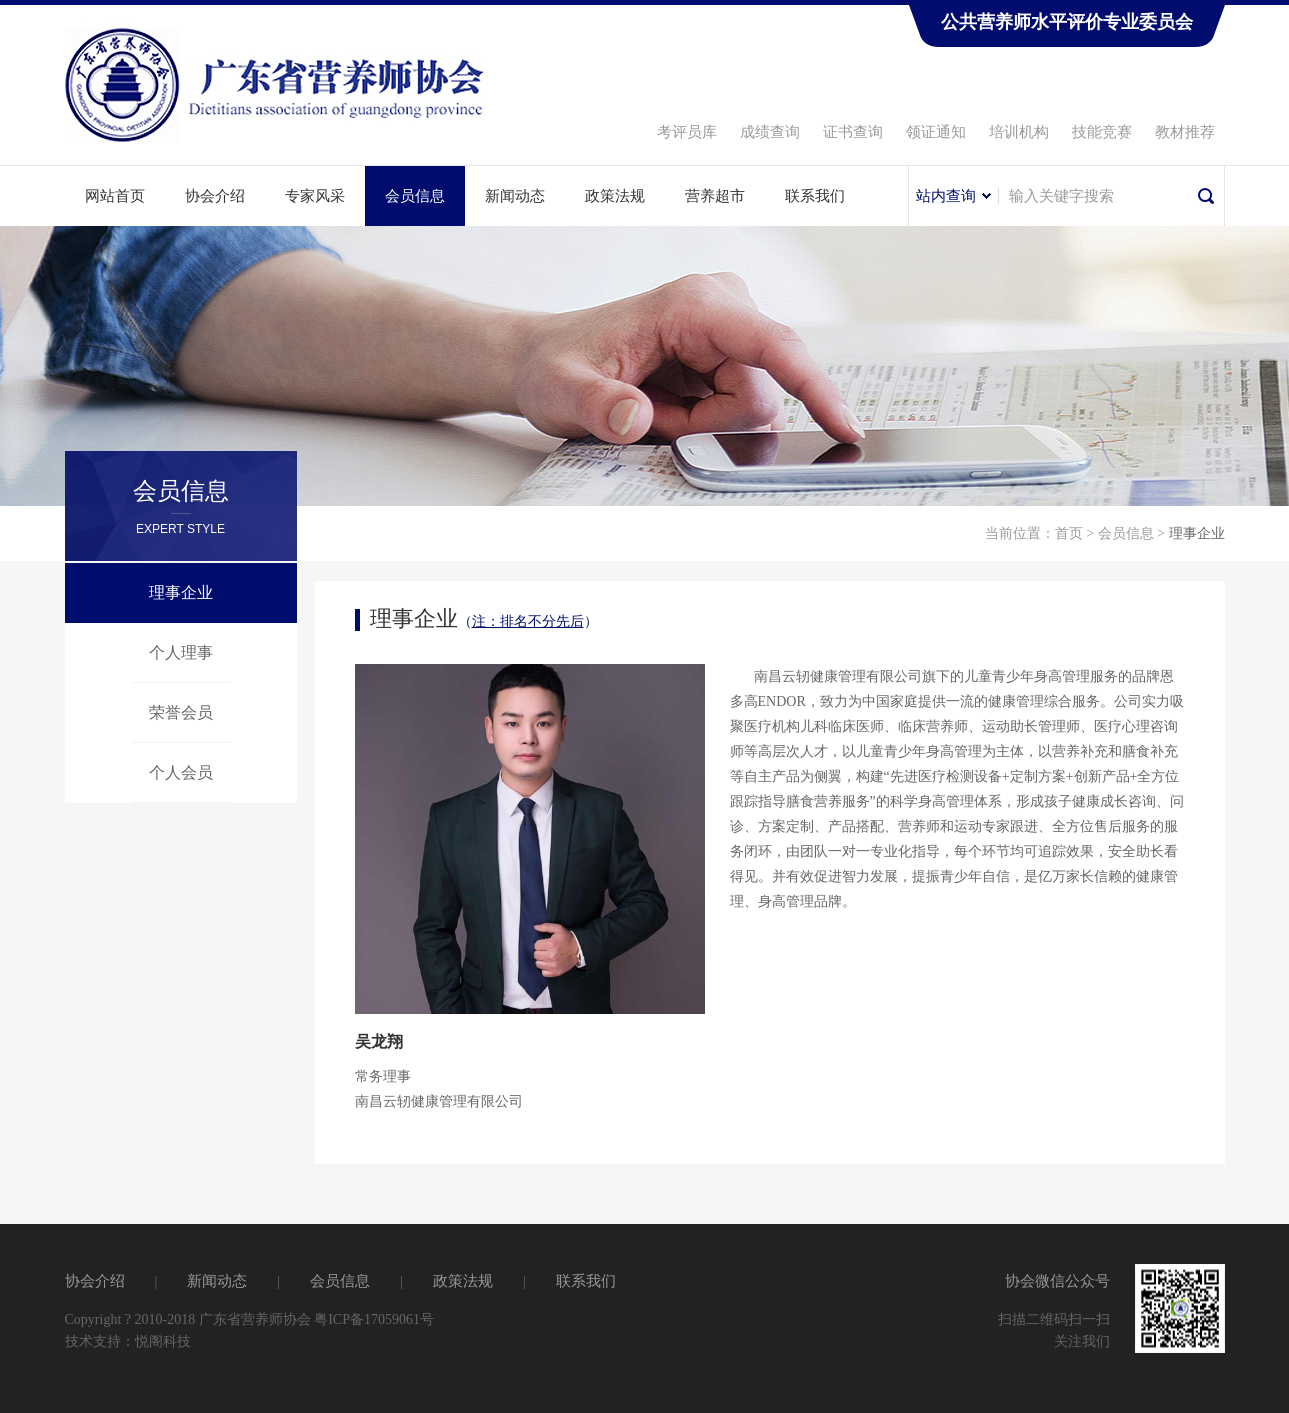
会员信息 (415, 196)
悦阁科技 (163, 1341)
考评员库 (687, 132)
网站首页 (115, 196)
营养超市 (715, 196)
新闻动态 (515, 196)
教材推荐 (1185, 132)
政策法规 (615, 196)
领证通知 (936, 132)
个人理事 (181, 652)
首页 (1069, 533)
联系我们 (815, 196)
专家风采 (315, 196)
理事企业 (181, 592)
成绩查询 (770, 132)
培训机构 (1019, 132)
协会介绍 (215, 196)
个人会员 (181, 772)
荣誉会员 (181, 712)
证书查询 (853, 132)
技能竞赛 (1102, 132)
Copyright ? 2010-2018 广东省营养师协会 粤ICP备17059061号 (249, 1319)
